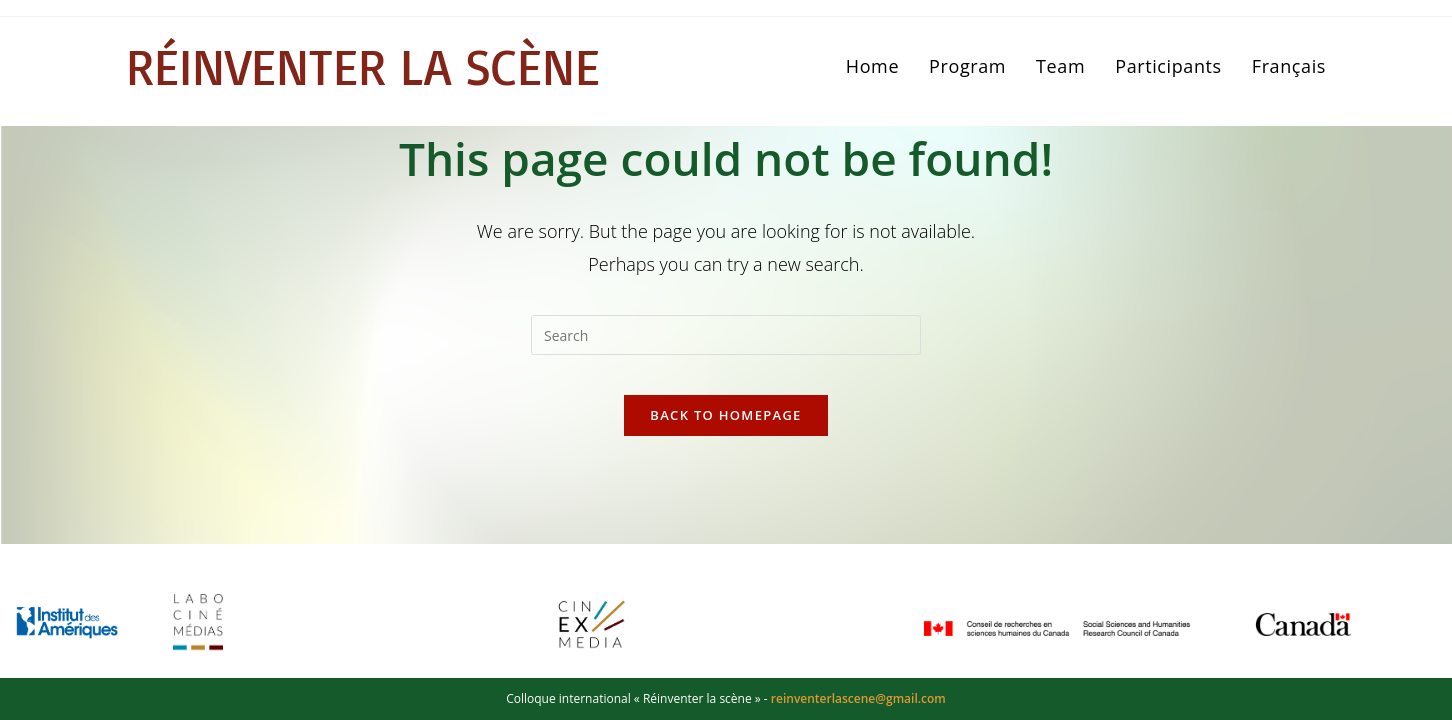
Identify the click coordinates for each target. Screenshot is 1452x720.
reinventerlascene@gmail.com (858, 698)
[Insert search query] (726, 335)
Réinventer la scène (386, 66)
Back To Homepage (725, 435)
